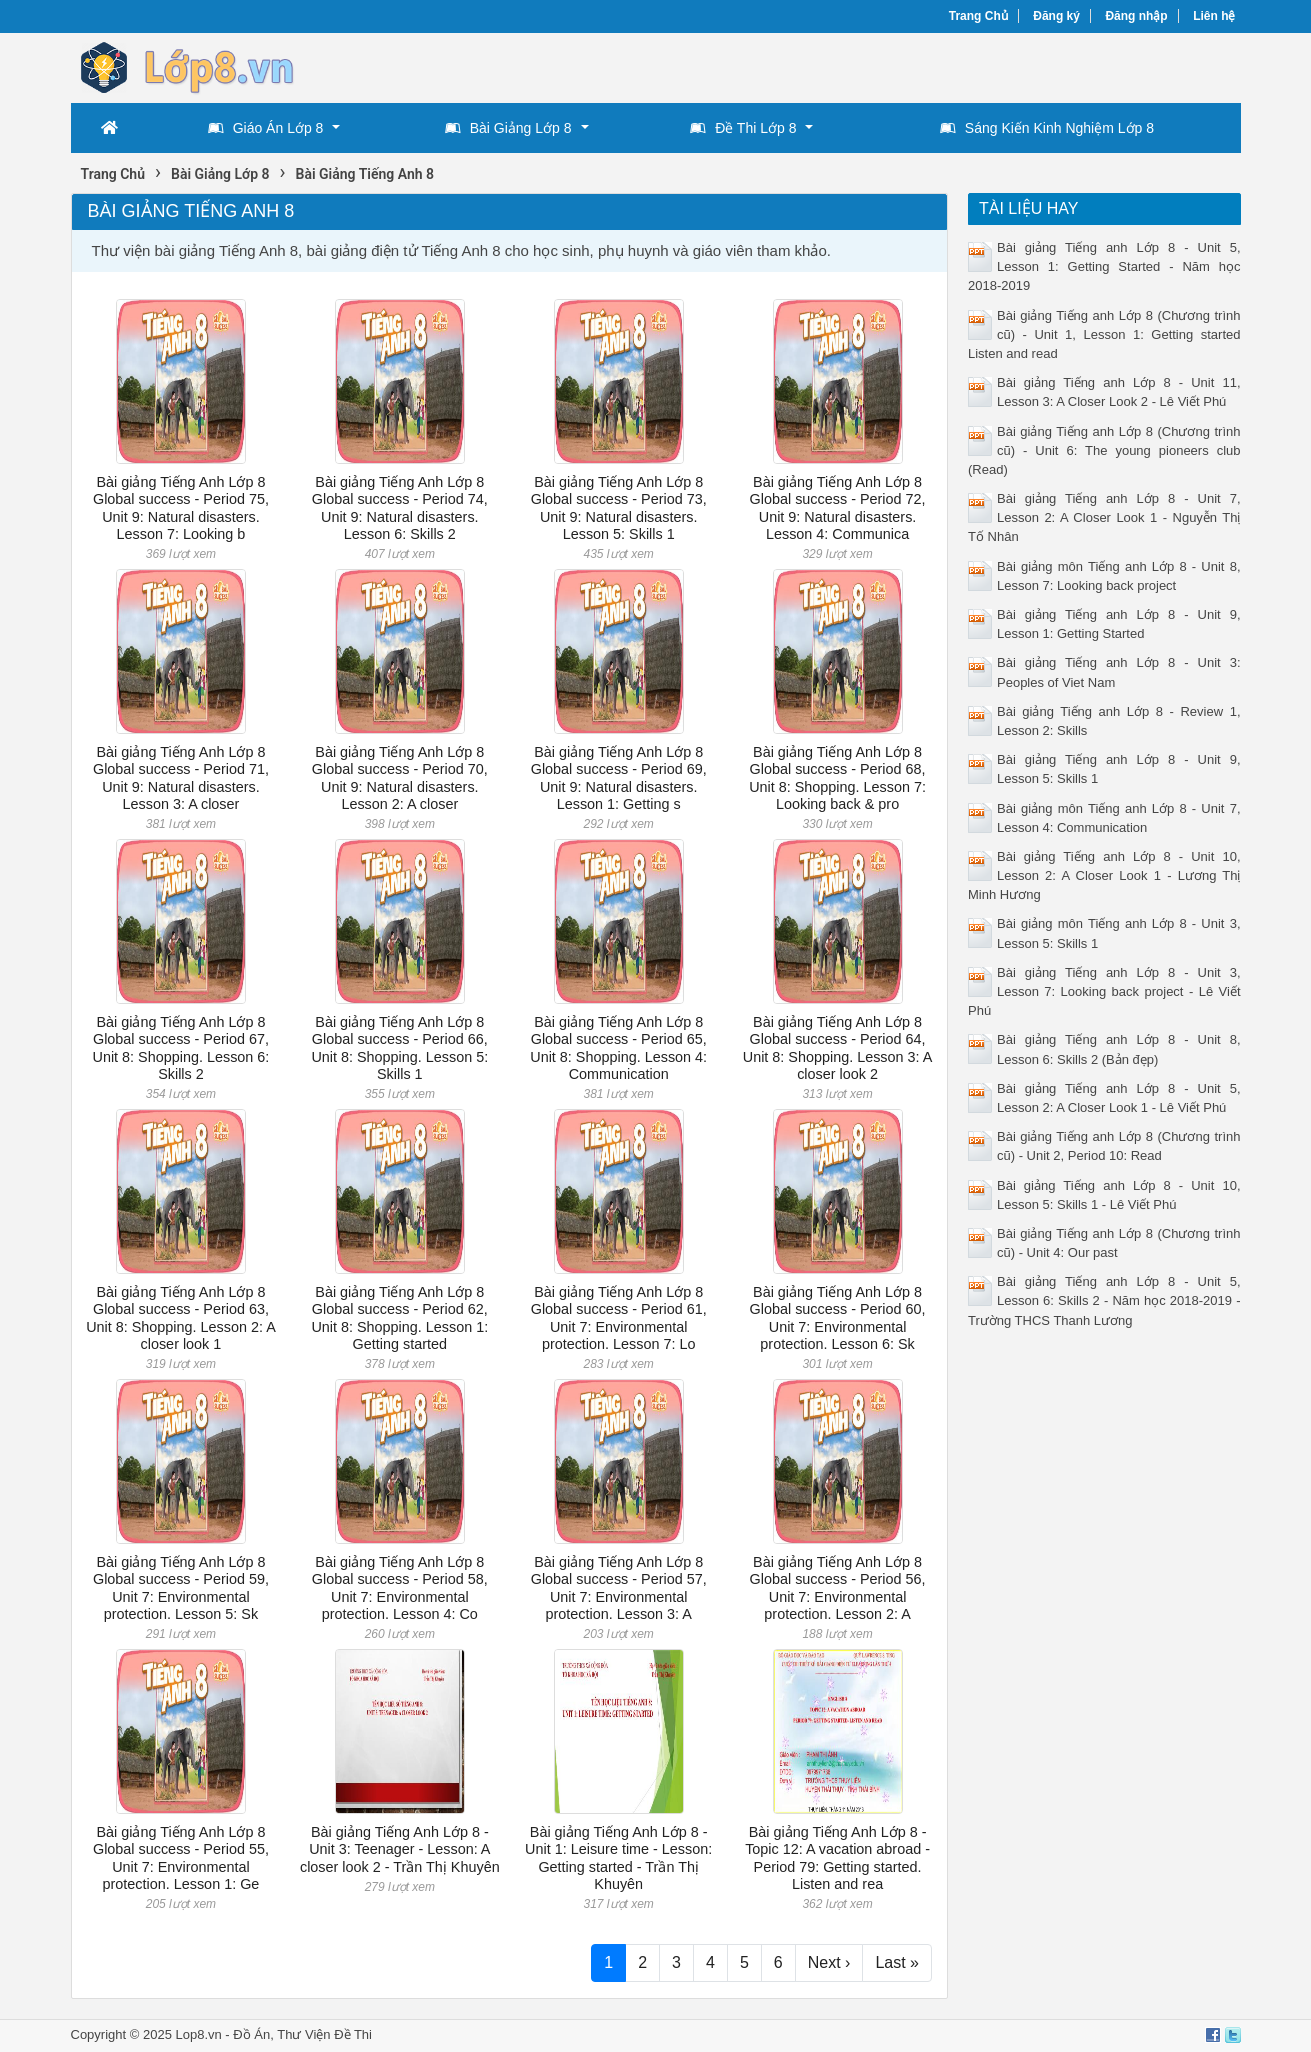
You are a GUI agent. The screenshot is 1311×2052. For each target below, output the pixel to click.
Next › (829, 1962)
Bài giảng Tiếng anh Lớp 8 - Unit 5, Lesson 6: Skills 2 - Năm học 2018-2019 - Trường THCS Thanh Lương (1104, 1300)
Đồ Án (251, 2034)
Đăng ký (1056, 16)
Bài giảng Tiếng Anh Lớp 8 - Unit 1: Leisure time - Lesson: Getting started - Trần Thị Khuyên (618, 1858)
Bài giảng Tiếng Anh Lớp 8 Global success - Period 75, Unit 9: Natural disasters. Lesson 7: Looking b (181, 508)
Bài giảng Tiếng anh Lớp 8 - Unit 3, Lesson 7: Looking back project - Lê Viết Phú (1104, 991)
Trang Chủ (978, 16)
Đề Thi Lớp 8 (743, 128)
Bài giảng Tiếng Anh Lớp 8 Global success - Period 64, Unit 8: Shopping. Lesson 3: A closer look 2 (838, 1048)
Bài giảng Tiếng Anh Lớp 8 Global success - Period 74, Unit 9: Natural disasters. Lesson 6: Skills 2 (400, 508)
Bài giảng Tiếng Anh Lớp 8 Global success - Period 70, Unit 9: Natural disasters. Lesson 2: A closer (400, 778)
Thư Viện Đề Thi (324, 2034)
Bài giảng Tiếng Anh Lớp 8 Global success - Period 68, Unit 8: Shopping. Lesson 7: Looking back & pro (837, 778)
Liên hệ (1214, 16)
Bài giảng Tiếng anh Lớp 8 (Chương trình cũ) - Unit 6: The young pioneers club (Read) (1104, 450)
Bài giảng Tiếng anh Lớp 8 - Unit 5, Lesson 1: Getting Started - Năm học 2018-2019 (1104, 266)
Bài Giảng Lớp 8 (508, 128)
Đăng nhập (1136, 16)
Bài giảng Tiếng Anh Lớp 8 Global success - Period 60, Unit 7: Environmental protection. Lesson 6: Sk (838, 1318)
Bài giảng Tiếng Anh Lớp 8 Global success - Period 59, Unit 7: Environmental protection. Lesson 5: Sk (181, 1588)
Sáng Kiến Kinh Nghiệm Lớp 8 (1047, 128)
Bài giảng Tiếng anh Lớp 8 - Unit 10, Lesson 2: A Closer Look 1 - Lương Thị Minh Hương (1104, 875)
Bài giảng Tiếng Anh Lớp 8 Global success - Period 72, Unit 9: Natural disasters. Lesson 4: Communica (838, 508)
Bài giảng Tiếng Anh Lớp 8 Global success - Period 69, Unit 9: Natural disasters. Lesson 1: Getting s (619, 778)
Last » (897, 1962)
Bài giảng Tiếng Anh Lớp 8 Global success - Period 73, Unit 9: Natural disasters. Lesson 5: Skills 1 (619, 508)
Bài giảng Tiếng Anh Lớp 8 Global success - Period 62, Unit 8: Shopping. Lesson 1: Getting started (399, 1318)
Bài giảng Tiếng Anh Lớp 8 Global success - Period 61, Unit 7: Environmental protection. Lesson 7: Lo (619, 1318)
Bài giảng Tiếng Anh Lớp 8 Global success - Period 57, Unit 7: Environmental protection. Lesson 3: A (619, 1588)
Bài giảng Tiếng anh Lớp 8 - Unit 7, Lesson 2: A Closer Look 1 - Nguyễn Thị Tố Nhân (1104, 517)
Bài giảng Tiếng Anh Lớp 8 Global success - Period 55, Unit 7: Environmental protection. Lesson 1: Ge (181, 1858)
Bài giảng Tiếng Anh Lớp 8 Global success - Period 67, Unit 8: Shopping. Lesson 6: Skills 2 (181, 1048)
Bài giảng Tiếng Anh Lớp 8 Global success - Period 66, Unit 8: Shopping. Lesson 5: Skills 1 (399, 1048)
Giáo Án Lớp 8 (266, 128)
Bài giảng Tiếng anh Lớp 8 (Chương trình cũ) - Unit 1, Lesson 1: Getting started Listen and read (1104, 334)
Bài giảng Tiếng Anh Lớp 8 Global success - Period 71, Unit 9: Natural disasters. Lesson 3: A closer (181, 778)
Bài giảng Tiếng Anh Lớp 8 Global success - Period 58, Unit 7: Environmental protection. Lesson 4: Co (400, 1588)
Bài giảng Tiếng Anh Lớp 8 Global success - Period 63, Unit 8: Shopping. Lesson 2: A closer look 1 (181, 1318)
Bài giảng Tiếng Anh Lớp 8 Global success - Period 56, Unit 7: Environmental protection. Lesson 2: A (838, 1588)
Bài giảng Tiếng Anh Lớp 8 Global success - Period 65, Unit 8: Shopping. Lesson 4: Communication (618, 1048)
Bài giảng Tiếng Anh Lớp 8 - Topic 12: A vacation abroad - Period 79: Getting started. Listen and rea (837, 1858)
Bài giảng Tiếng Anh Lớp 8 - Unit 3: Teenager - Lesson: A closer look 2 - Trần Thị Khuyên (400, 1849)
